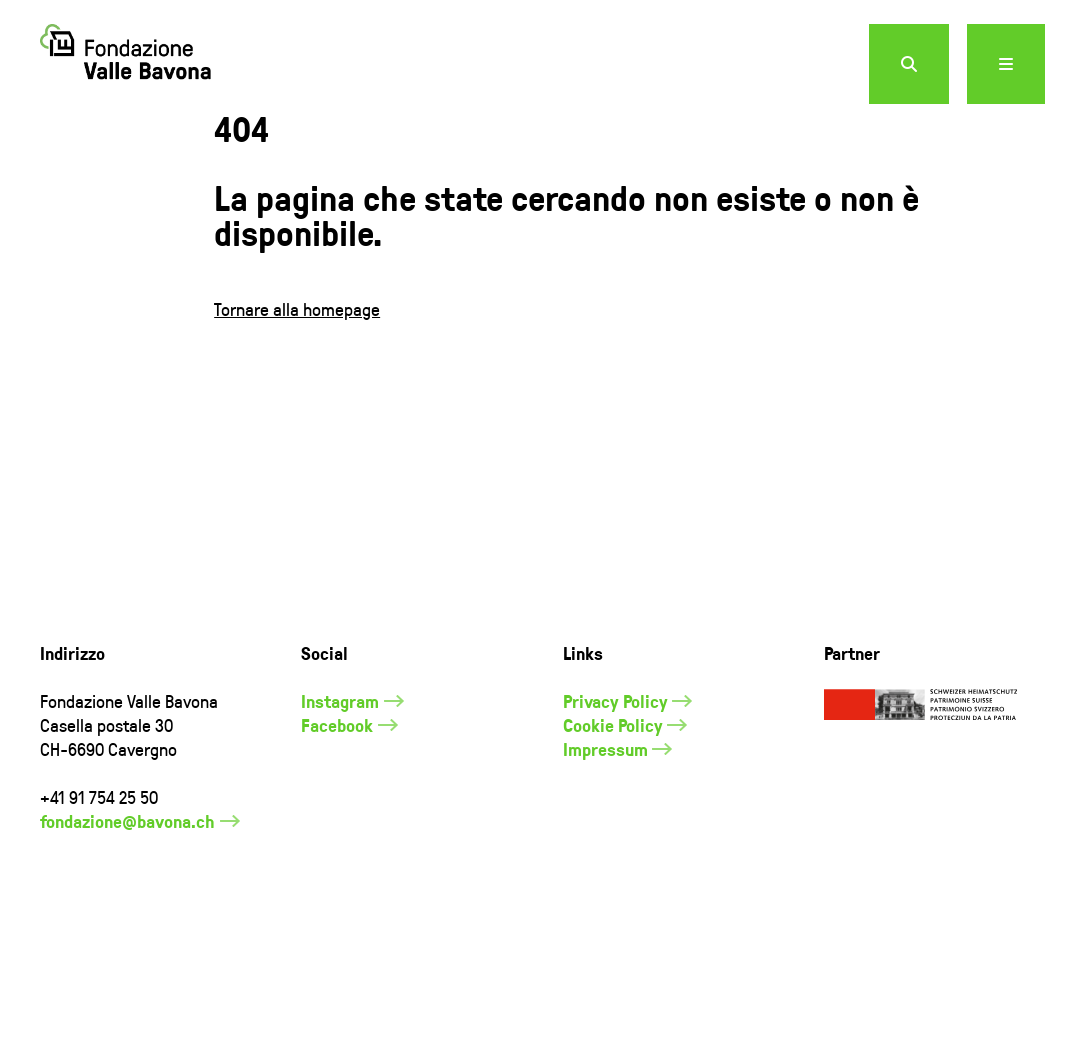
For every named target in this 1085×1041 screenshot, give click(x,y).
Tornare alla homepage (297, 356)
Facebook (337, 773)
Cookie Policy (613, 773)
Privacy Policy (615, 749)
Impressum (605, 797)
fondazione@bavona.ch (127, 869)
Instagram (340, 749)
